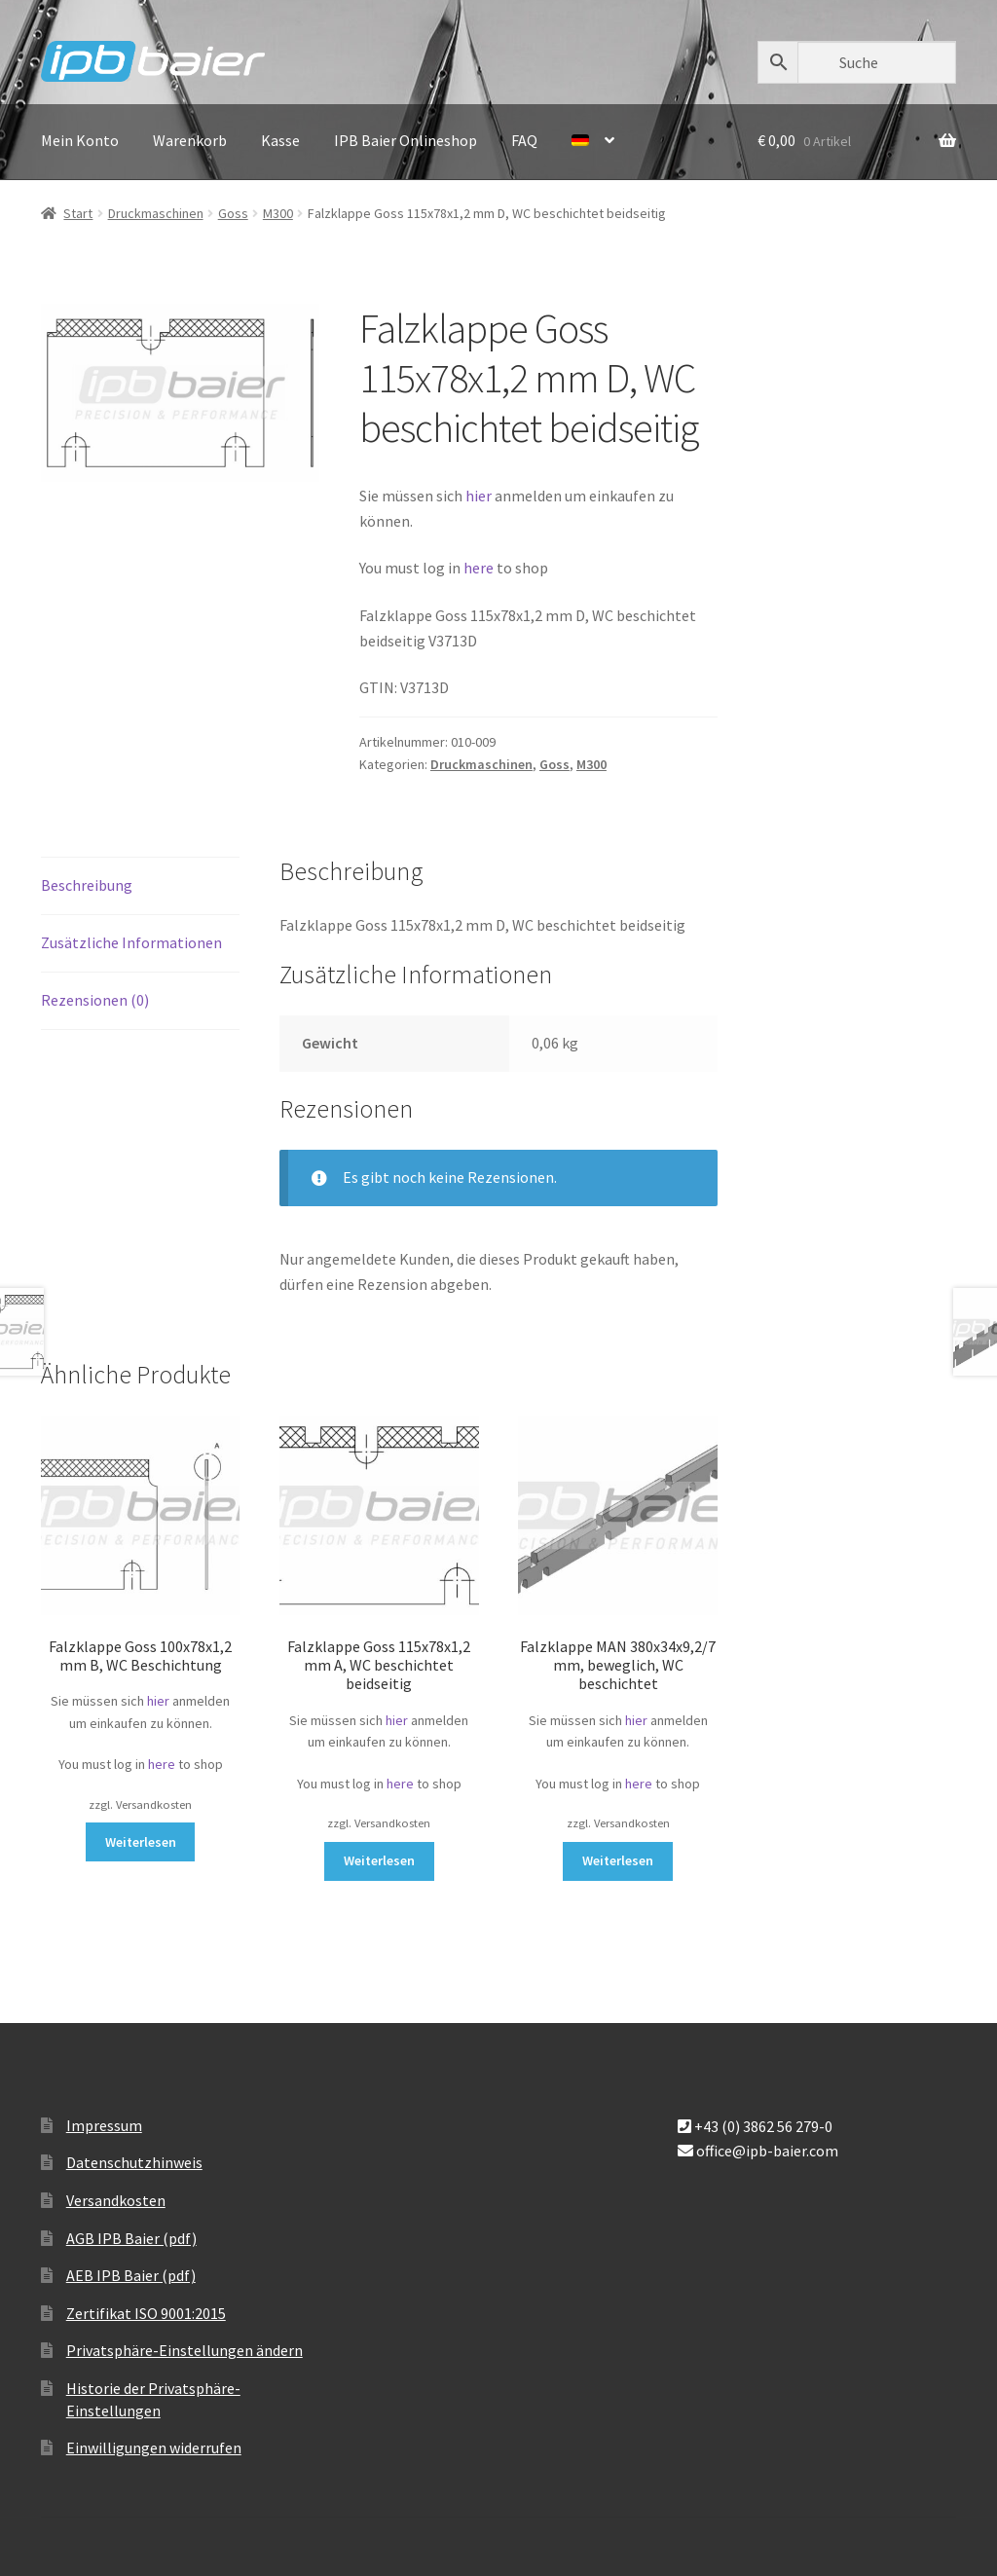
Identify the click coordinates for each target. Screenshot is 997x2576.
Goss (233, 213)
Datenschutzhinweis (134, 2162)
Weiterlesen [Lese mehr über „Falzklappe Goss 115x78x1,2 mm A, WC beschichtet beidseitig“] (379, 1860)
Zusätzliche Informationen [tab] (131, 942)
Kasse (280, 140)
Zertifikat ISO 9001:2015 (146, 2313)
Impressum (104, 2125)
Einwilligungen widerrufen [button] (153, 2447)
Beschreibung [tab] (86, 885)
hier (478, 495)
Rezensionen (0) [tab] (95, 1000)
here (480, 567)
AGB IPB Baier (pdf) (131, 2238)
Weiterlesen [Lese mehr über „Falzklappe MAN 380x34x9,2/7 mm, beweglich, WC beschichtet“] (617, 1860)
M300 (278, 213)
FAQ (524, 140)
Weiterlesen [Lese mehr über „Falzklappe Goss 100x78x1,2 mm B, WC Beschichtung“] (140, 1842)
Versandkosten (116, 2200)
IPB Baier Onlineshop (405, 140)
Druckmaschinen (155, 213)
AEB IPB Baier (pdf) (131, 2275)
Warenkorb (190, 140)
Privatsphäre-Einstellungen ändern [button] (184, 2350)
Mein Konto (80, 140)
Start (77, 213)
